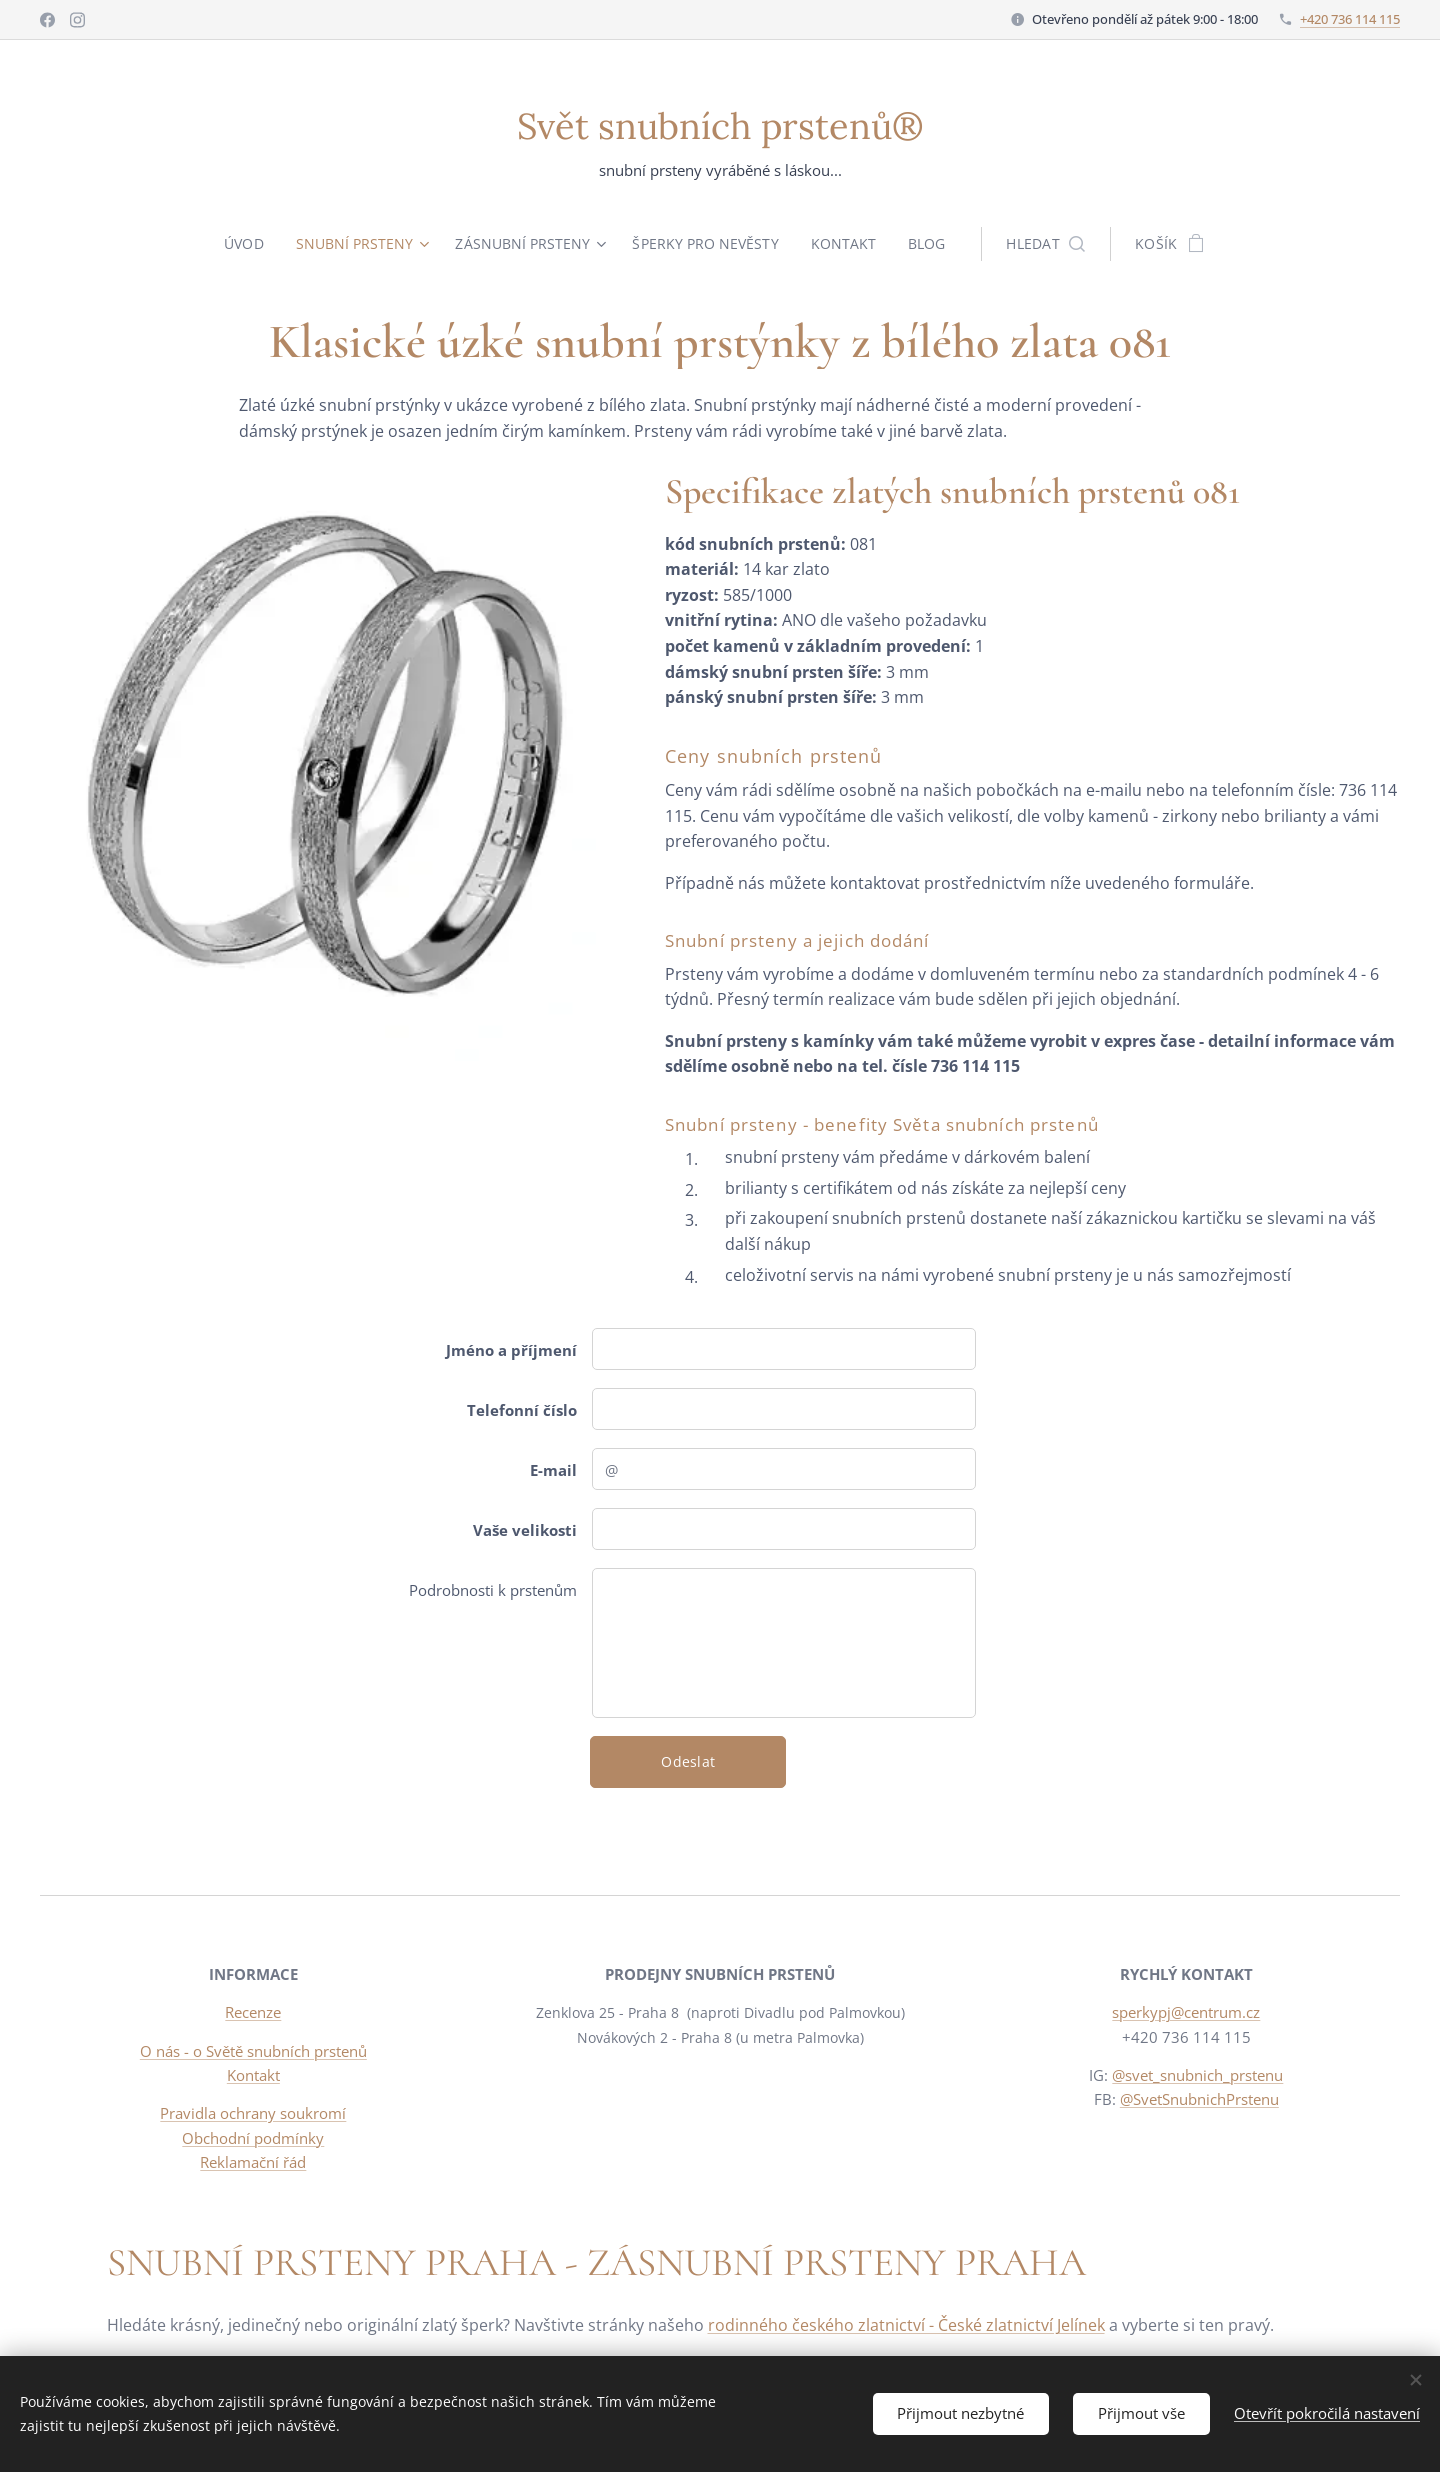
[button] (1052, 244)
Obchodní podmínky (253, 2138)
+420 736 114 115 (1350, 19)
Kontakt (253, 2075)
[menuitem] (245, 244)
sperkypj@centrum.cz (1187, 2013)
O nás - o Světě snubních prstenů (253, 2051)
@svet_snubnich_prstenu (1198, 2075)
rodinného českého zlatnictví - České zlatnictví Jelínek (906, 2325)
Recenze (253, 2013)
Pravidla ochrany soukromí (253, 2113)
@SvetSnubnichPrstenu (1199, 2099)
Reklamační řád (253, 2162)
